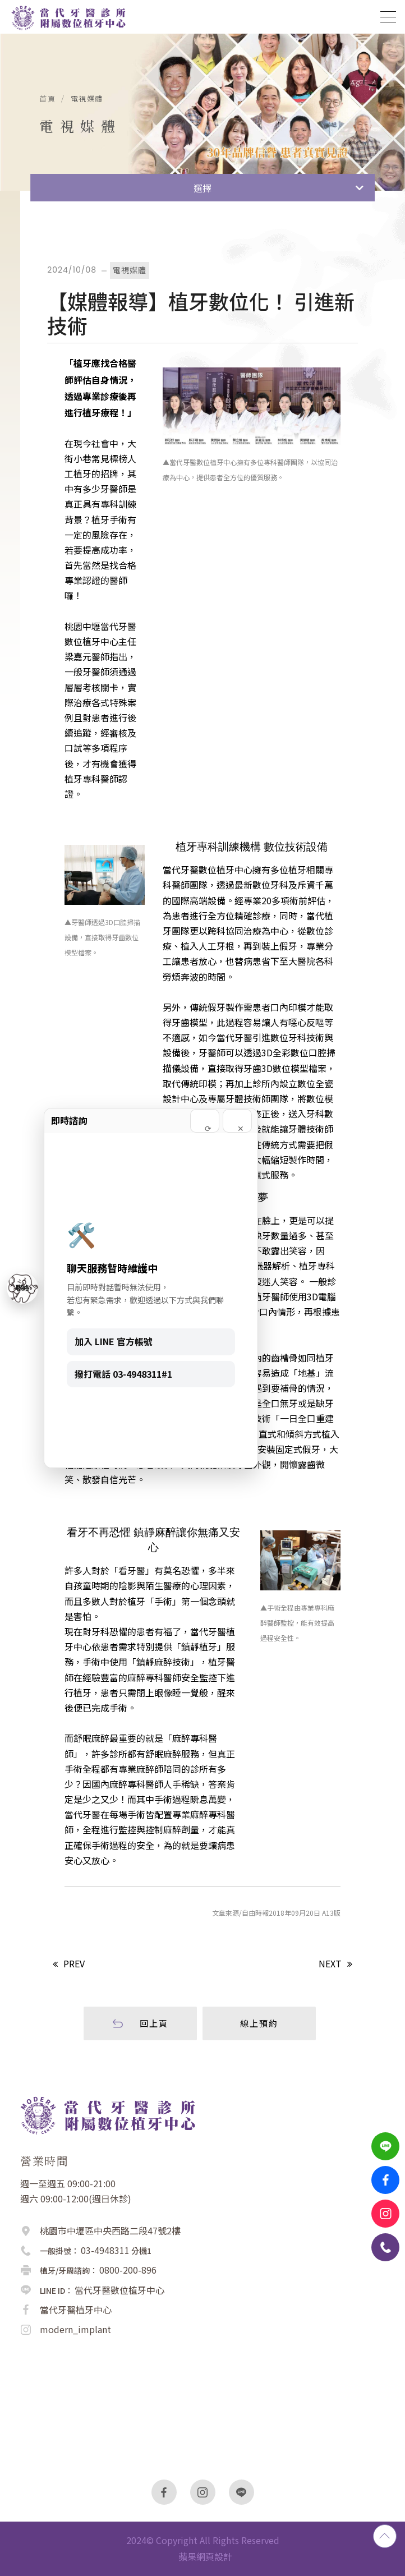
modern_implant (75, 2329)
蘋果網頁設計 (205, 2556)
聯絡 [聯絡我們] (22, 1288)
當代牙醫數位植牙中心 (119, 2290)
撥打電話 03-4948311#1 (123, 1374)
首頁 (47, 99)
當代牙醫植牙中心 (76, 2309)
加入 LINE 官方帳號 (114, 1341)
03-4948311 (105, 2250)
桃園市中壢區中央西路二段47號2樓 (110, 2230)
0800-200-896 (128, 2269)
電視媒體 (87, 99)
